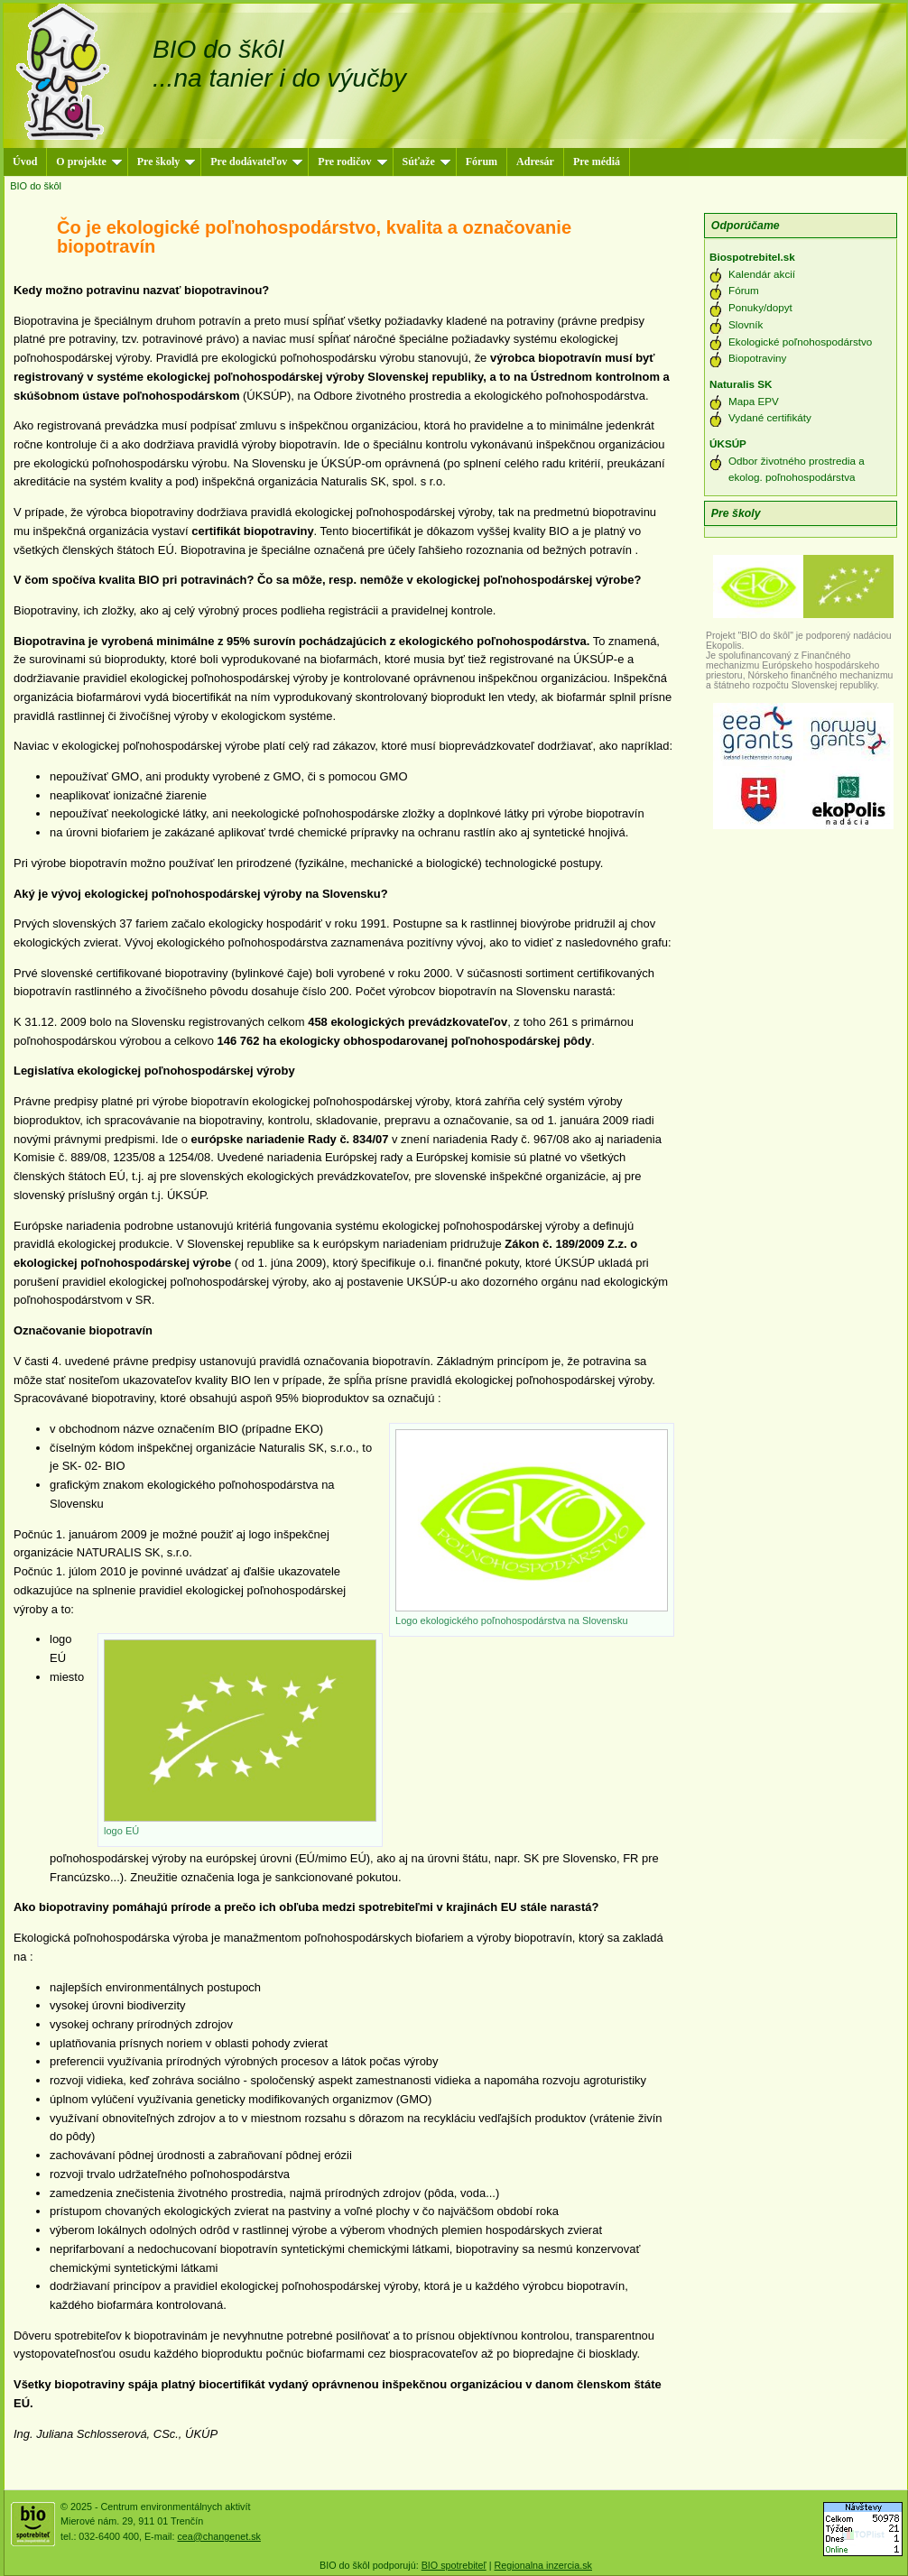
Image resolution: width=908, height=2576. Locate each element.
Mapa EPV (753, 401)
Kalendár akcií (761, 274)
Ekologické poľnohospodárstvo (800, 341)
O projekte (88, 161)
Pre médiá (596, 161)
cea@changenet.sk (218, 2536)
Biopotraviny (757, 358)
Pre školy (166, 161)
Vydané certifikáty (769, 417)
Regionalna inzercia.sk (543, 2565)
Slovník (745, 324)
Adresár (535, 161)
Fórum (481, 161)
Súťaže (426, 161)
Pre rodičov (352, 161)
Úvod (25, 161)
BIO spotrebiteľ (454, 2565)
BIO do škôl (35, 185)
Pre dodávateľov (256, 161)
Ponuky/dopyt (760, 307)
